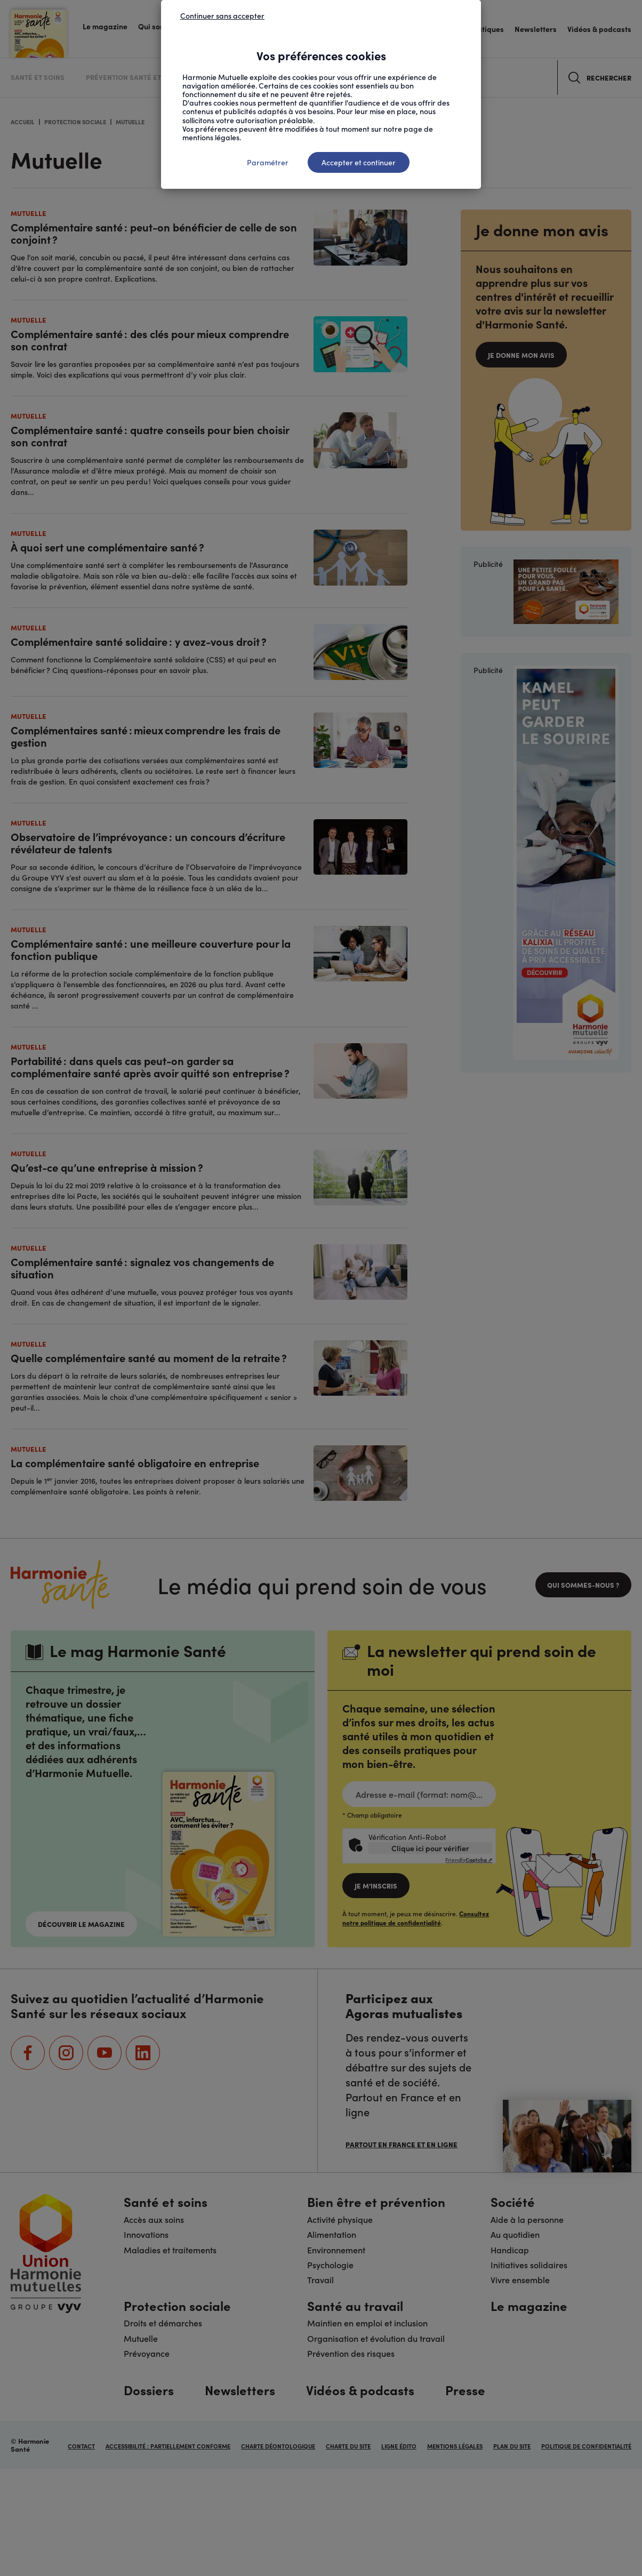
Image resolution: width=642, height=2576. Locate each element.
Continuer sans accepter (222, 15)
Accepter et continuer (359, 162)
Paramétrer (267, 162)
